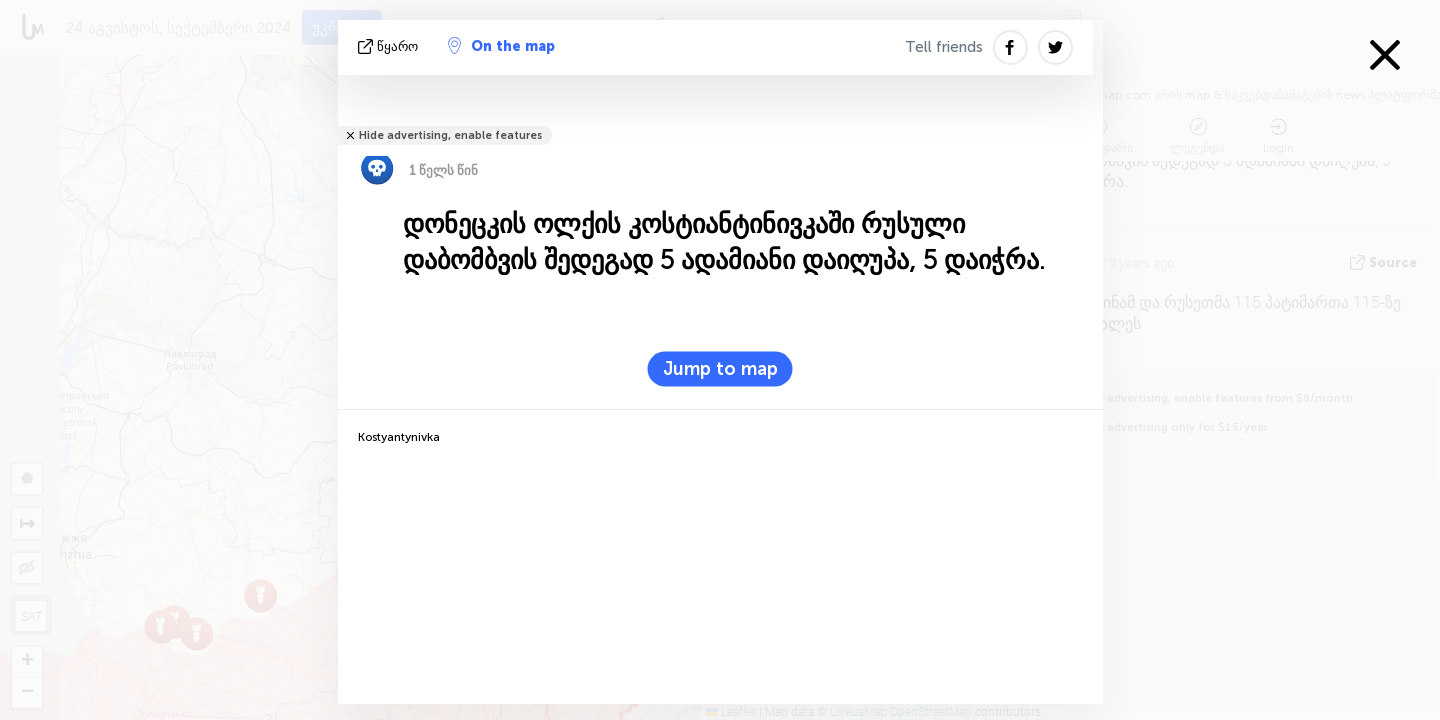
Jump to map (720, 369)
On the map (501, 46)
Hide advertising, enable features (450, 135)
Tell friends (944, 47)
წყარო (390, 46)
